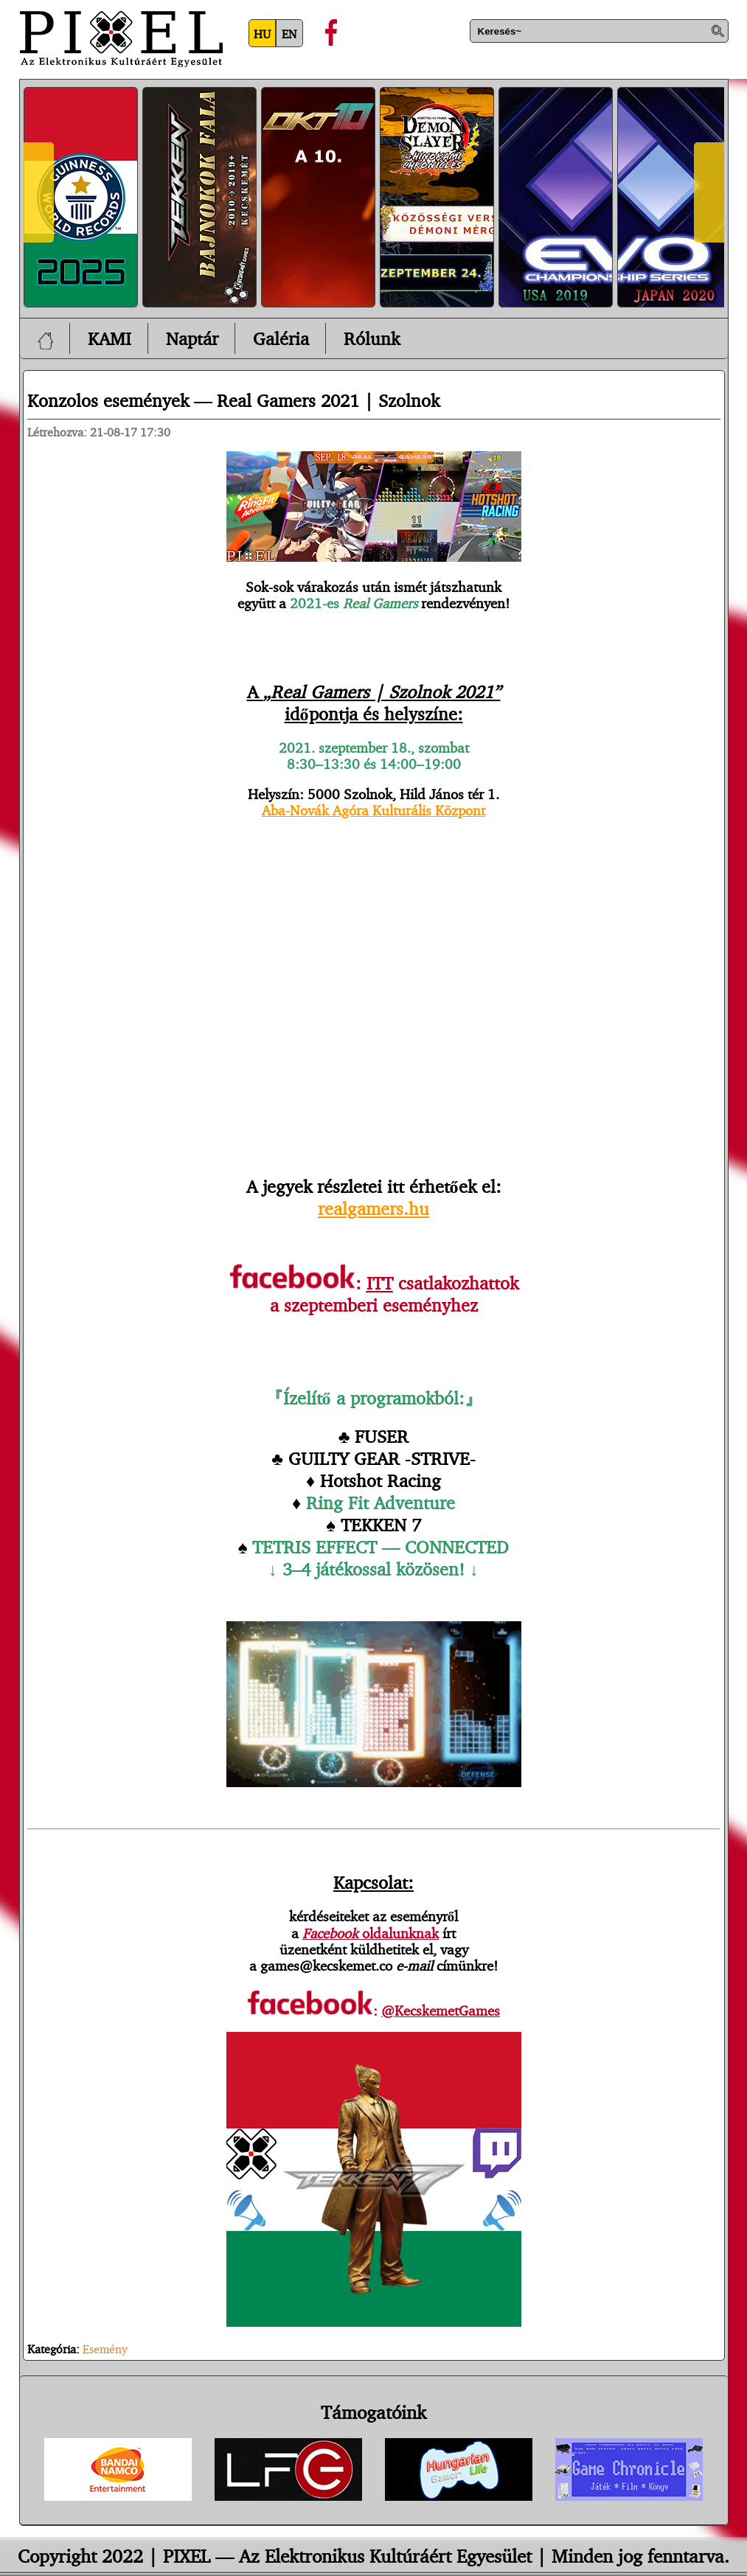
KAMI (109, 338)
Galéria (281, 338)
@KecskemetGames (440, 2010)
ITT (379, 1283)
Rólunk (372, 338)
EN (289, 34)
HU (262, 34)
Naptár (192, 338)
